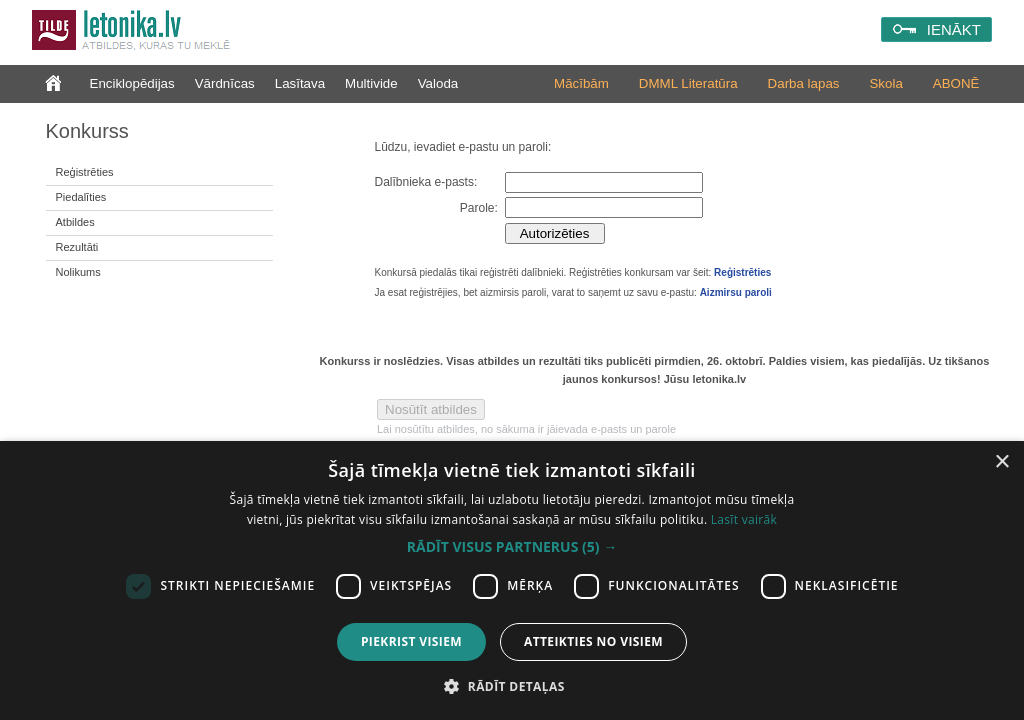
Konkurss (87, 131)
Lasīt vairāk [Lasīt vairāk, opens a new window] (744, 519)
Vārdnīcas (225, 83)
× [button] (1001, 462)
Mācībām (581, 83)
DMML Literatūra (688, 83)
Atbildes (75, 222)
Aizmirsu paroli (736, 292)
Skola (885, 83)
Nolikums (78, 272)
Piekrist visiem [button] (411, 641)
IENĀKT (954, 29)
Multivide (371, 83)
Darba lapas (804, 83)
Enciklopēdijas (132, 83)
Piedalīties (81, 197)
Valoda (438, 83)
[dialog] (512, 580)
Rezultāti (77, 247)
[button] (512, 547)
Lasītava (300, 83)
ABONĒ (956, 83)
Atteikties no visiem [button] (593, 641)
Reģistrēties (85, 172)
